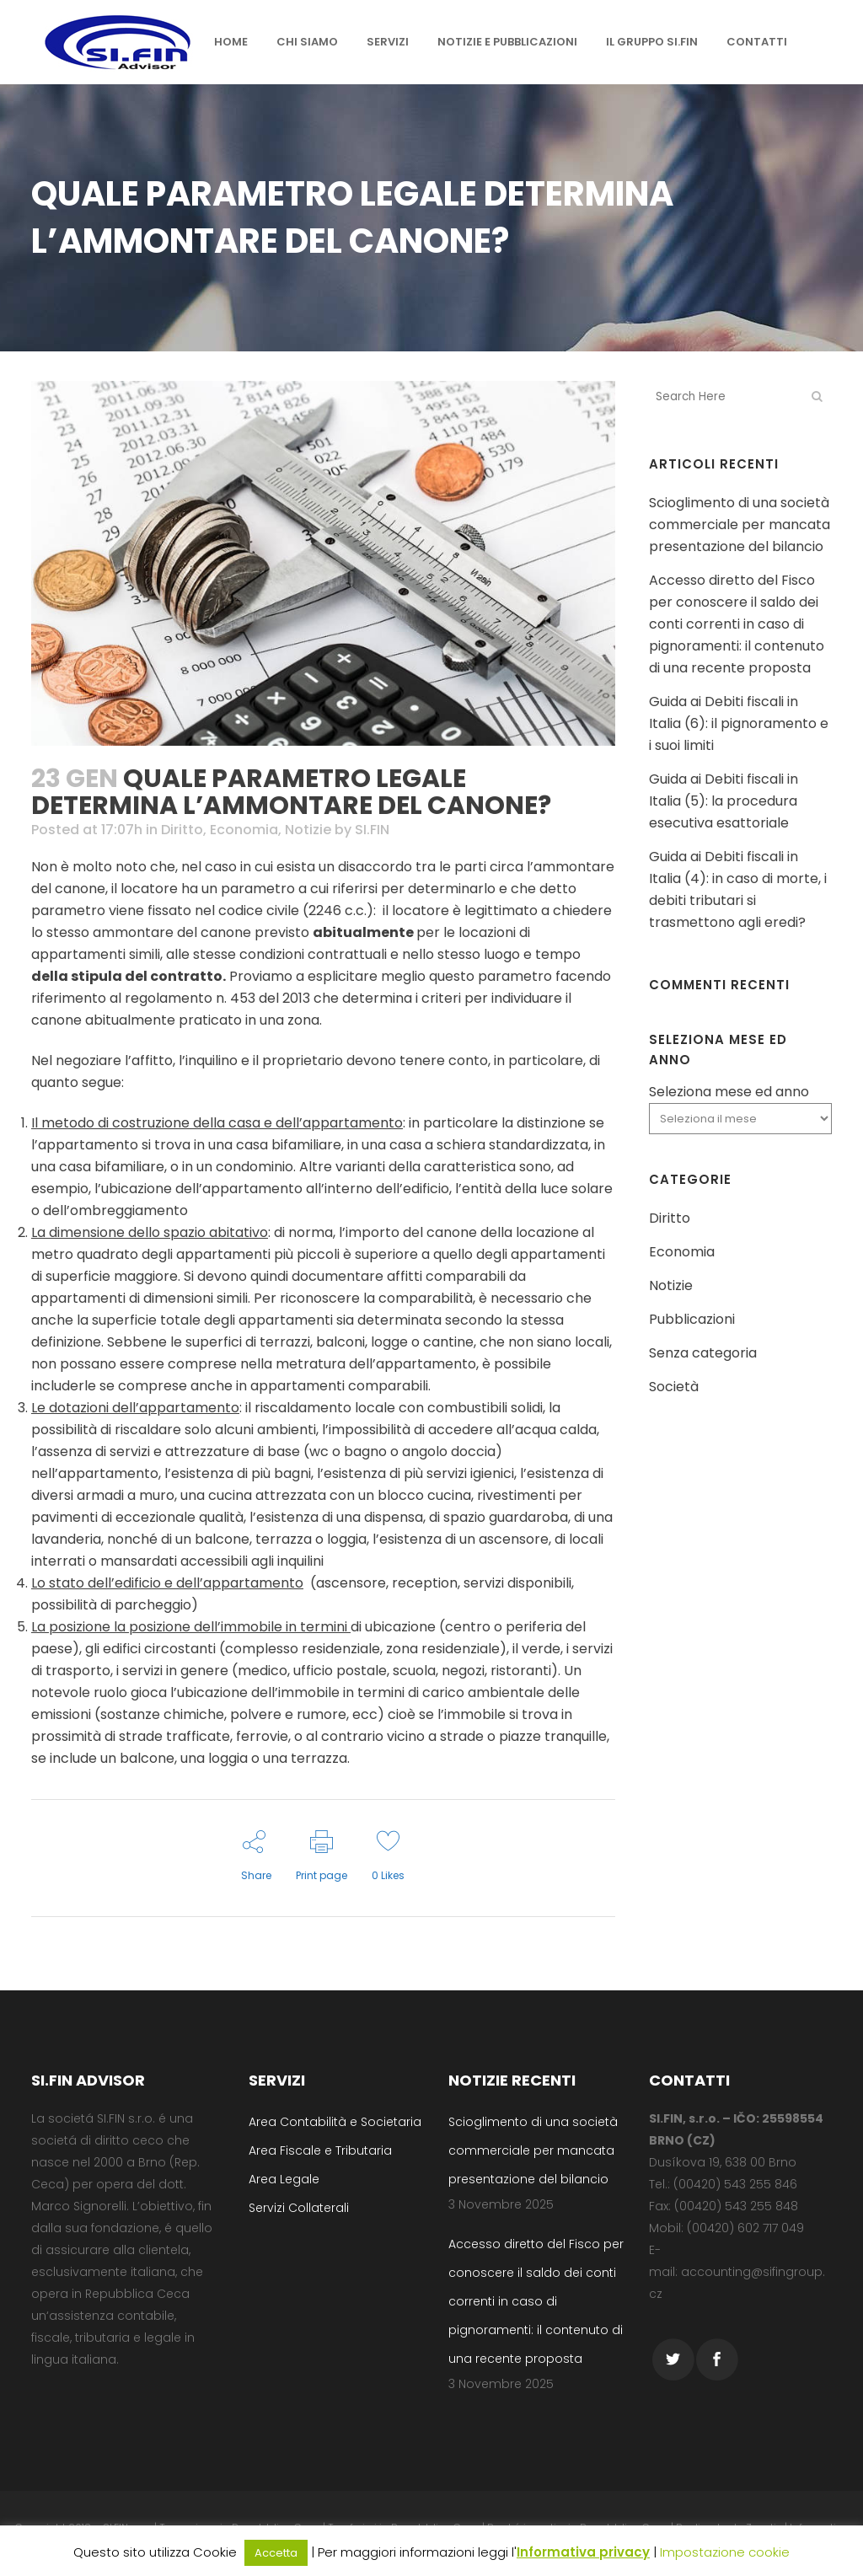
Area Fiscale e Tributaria (320, 2150)
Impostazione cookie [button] (725, 2552)
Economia (244, 829)
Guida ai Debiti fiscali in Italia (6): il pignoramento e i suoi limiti (738, 723)
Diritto (182, 829)
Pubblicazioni (692, 1319)
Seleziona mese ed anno (729, 1091)
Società (674, 1386)
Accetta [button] (276, 2553)
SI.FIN (372, 829)
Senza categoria (703, 1353)
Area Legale (284, 2179)
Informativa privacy (583, 2552)
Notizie (308, 829)
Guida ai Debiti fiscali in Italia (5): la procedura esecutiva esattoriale (723, 801)
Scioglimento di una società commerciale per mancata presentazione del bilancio (739, 524)
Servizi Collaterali (299, 2207)
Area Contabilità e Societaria (335, 2121)
